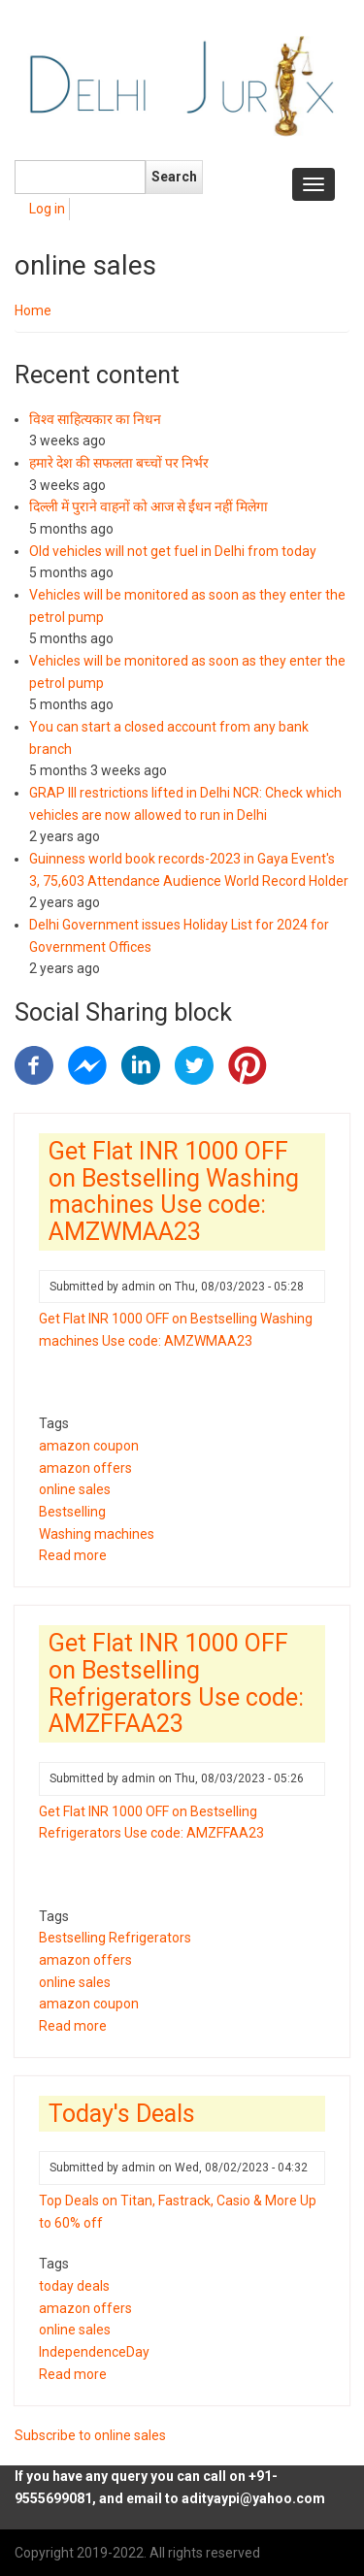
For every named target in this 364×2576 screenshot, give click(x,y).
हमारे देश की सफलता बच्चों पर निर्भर (119, 463)
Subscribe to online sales (90, 2435)
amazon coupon (89, 1445)
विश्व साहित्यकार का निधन (95, 419)
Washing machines (96, 1534)
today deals (74, 2286)
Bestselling (72, 1511)
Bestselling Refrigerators (115, 1937)
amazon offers (85, 1468)
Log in (47, 208)
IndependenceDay (94, 2352)
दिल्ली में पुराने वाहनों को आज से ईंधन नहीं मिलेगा (148, 506)
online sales (75, 1489)
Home (33, 310)
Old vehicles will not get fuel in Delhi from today (172, 551)
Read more (73, 1555)
